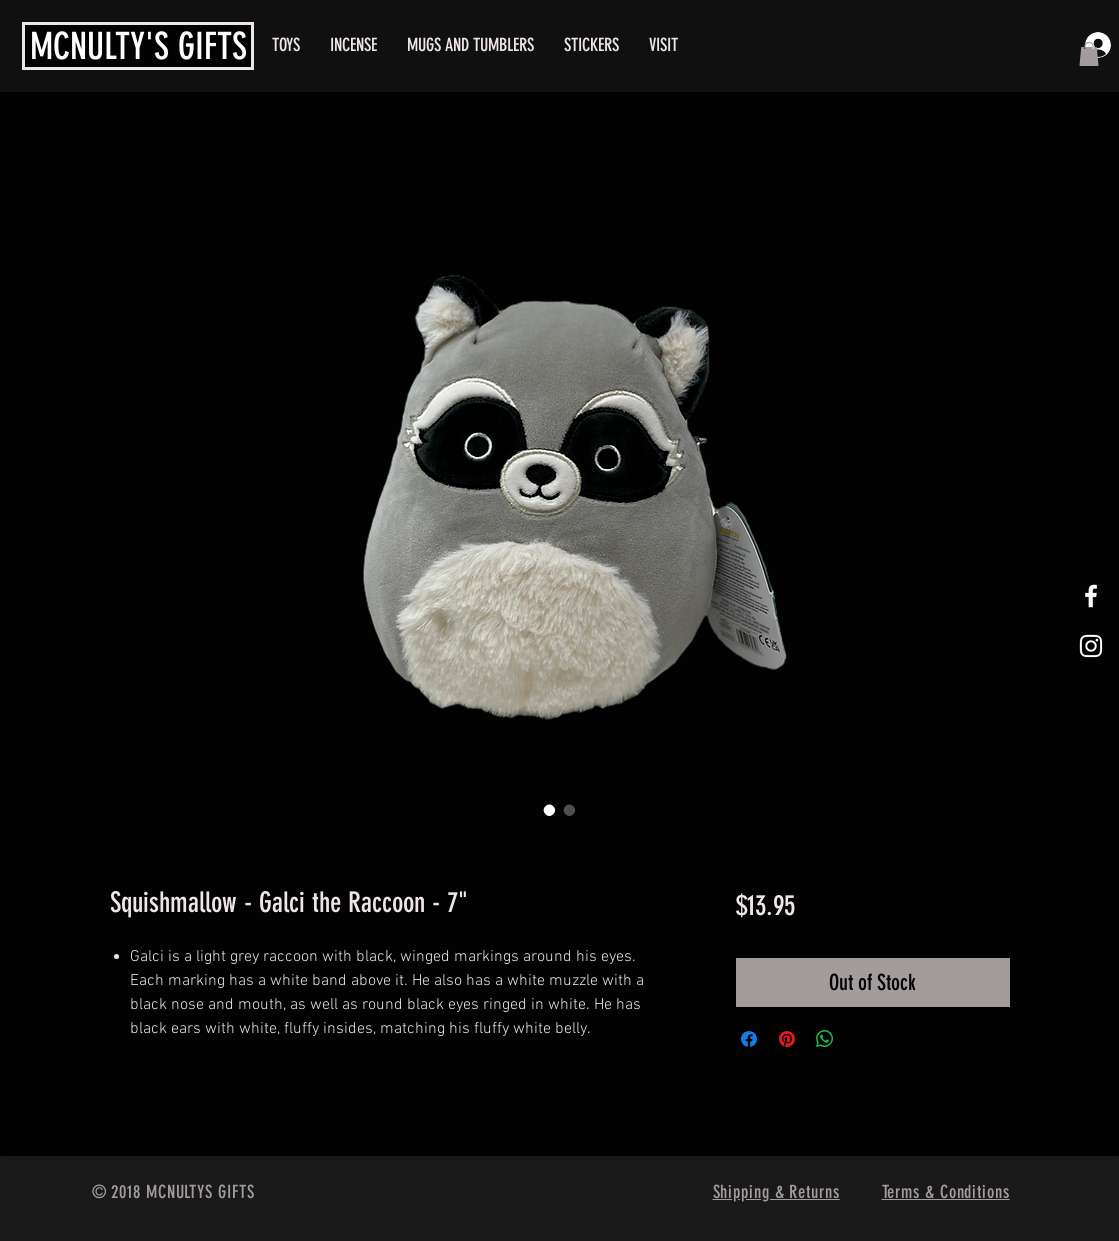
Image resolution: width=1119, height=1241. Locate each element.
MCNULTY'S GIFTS (138, 46)
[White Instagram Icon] (1091, 646)
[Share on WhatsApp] (825, 1039)
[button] (1089, 54)
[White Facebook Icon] (1091, 596)
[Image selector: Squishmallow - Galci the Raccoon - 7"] (550, 810)
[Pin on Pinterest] (787, 1039)
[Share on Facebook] (749, 1039)
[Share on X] (863, 1039)
